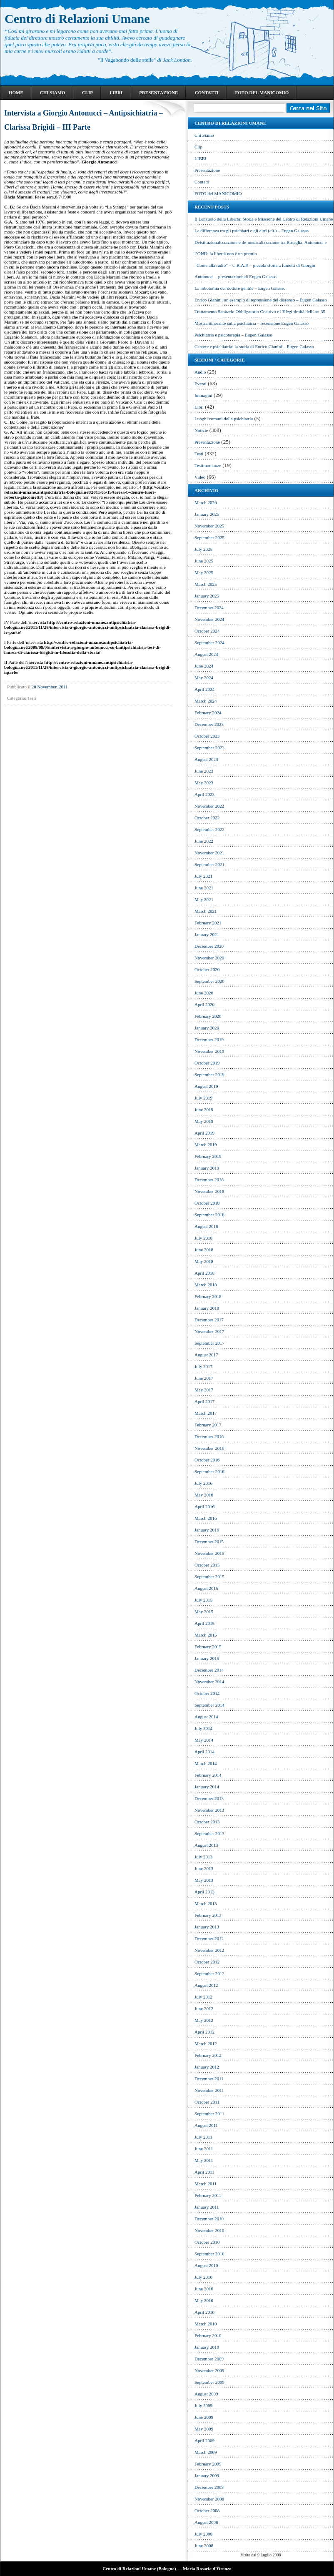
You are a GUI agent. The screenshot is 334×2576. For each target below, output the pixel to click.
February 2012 (207, 2055)
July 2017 (203, 1366)
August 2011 (206, 2125)
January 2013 (206, 1926)
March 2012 (205, 2043)
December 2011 (209, 2078)
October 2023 (206, 735)
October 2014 (206, 1693)
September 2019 (209, 1074)
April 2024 (204, 689)
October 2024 (206, 630)
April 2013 (204, 1891)
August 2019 (206, 1086)
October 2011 (206, 2101)
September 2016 (209, 1471)
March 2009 (205, 2452)
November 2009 (209, 2370)
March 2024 (205, 700)
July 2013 (203, 1856)
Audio (200, 371)
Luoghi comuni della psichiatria (223, 418)
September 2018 (209, 1214)
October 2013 (206, 1821)
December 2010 (209, 2218)
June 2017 (203, 1378)
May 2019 (203, 1121)
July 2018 (203, 1237)
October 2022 (206, 817)
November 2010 (209, 2230)
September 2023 (209, 747)
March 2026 (205, 502)
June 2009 (203, 2417)
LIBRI (116, 92)
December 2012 (209, 1938)
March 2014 (205, 1763)
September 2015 (209, 1576)
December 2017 (209, 1319)
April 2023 (204, 794)
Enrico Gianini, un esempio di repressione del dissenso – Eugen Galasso (260, 299)
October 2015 (206, 1564)
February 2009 (207, 2463)
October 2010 (206, 2242)
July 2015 (203, 1599)
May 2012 (203, 2020)
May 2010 (203, 2300)
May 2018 (203, 1261)
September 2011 (209, 2113)
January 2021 (206, 934)
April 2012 (204, 2031)
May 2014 (203, 1739)
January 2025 (206, 595)
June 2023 (203, 770)
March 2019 (205, 1144)
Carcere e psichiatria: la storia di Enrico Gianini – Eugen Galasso (254, 346)
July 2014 (203, 1728)
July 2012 (203, 1996)
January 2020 (206, 1027)
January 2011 (206, 2206)
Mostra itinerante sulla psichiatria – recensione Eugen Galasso (251, 323)
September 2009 (209, 2382)
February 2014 (207, 1775)
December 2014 (209, 1669)
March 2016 (205, 1518)
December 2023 (209, 724)
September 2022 (209, 829)
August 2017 (206, 1354)
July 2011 (203, 2136)
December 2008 (209, 2487)
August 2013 (206, 1845)
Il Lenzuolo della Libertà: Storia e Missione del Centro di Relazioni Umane (263, 218)
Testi (31, 697)
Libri (199, 406)
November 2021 (209, 852)
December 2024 (209, 607)
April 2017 (204, 1401)
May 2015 (203, 1611)
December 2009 (209, 2358)
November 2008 (209, 2498)
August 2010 (206, 2265)
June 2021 (203, 887)
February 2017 (207, 1424)
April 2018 (204, 1272)
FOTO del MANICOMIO (262, 92)
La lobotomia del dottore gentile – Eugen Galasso (239, 288)
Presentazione (158, 92)
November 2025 (209, 525)
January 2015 (206, 1658)
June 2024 (203, 665)
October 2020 (206, 969)
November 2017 (209, 1331)
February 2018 (207, 1296)
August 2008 (206, 2522)
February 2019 (207, 1156)
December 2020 (209, 946)
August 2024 (206, 654)
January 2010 (206, 2347)
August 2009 (206, 2393)
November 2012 (209, 1950)
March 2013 (205, 1903)
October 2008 (206, 2510)
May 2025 (203, 572)
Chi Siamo (52, 92)
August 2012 (206, 1985)
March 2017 (205, 1413)
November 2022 (209, 805)
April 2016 (204, 1506)
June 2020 (203, 992)
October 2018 (206, 1202)
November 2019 (209, 1051)
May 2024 (203, 677)
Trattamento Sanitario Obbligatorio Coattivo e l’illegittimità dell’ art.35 (259, 311)
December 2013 (209, 1798)
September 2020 (209, 981)
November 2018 (209, 1191)
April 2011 (204, 2171)
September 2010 (209, 2253)
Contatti (206, 92)
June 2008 (203, 2545)
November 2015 (209, 1553)
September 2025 (209, 537)
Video (199, 477)
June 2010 (203, 2288)
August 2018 (206, 1226)
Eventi (200, 383)
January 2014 (206, 1786)
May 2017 (203, 1389)
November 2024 (209, 619)
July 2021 (203, 876)
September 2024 (209, 642)
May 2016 (203, 1494)
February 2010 (207, 2335)
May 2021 (203, 899)
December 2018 (209, 1179)
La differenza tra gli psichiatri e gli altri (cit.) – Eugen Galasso (251, 230)
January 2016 (206, 1529)
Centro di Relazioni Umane (77, 18)
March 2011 (205, 2183)
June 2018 (203, 1249)
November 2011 (209, 2090)
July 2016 (203, 1483)
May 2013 (203, 1880)
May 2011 (203, 2160)
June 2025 (203, 560)
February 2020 (207, 1016)
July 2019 (203, 1097)
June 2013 (203, 1868)
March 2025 (205, 584)
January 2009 (206, 2475)
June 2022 (203, 841)
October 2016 (206, 1459)
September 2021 (209, 864)
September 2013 (209, 1833)
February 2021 (207, 922)
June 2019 (203, 1109)
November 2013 (209, 1810)
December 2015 (209, 1541)
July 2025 (203, 549)
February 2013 (207, 1915)
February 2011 (207, 2195)
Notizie (201, 430)
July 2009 (203, 2405)
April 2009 (204, 2440)
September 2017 (209, 1343)
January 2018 (206, 1308)
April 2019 (204, 1132)
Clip (87, 92)
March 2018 (205, 1284)
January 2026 (206, 514)
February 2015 (207, 1646)
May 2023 (203, 782)
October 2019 (206, 1062)
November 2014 (209, 1681)
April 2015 (204, 1623)
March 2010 (205, 2323)
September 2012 (209, 1973)
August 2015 (206, 1588)
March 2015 (205, 1634)
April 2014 (204, 1751)
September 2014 (209, 1704)
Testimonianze (207, 465)
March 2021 (205, 911)
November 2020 (209, 957)
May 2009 (203, 2428)
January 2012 (206, 2066)
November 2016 (209, 1448)
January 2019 (206, 1167)
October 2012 (206, 1961)
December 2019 (209, 1039)
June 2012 (203, 2008)
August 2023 (206, 759)
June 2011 (203, 2148)
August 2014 (206, 1716)
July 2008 (203, 2533)
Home (16, 92)
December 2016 (209, 1436)
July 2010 (203, 2277)
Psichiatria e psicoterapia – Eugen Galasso (233, 334)
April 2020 (204, 1004)
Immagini (203, 395)
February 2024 (207, 712)
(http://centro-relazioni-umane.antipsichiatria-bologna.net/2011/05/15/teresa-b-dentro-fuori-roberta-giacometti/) (87, 492)
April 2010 (204, 2312)
